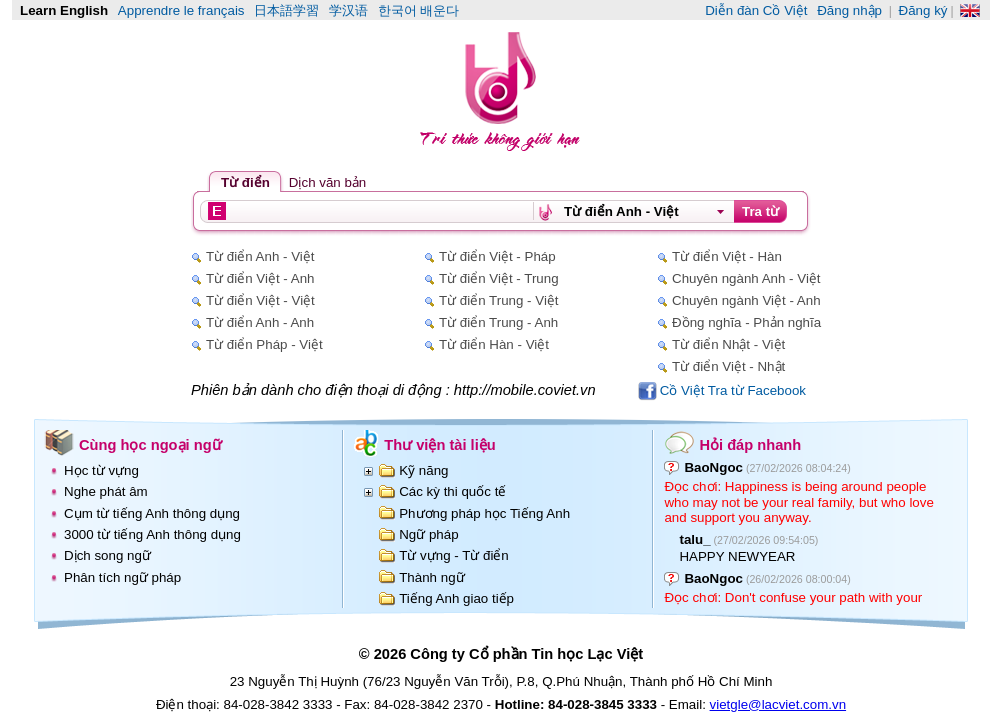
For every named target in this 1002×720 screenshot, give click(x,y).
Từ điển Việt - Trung (499, 278)
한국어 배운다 (419, 10)
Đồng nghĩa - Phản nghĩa (746, 322)
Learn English (64, 10)
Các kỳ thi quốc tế (452, 491)
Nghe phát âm (106, 491)
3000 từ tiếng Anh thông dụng (152, 534)
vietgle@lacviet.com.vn (778, 704)
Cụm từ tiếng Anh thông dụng (152, 513)
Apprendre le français (181, 10)
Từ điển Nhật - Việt (728, 344)
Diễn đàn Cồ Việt (756, 10)
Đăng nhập (849, 10)
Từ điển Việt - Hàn (727, 256)
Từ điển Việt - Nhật (728, 366)
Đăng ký (923, 10)
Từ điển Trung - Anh (498, 322)
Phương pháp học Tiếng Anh (484, 513)
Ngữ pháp (428, 534)
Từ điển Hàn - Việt (494, 344)
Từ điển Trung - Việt (499, 300)
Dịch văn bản (327, 182)
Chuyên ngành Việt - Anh (746, 300)
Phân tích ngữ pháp (122, 577)
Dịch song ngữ (107, 555)
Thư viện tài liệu (440, 445)
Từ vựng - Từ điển (454, 555)
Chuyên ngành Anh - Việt (746, 278)
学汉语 (348, 10)
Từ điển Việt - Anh (260, 278)
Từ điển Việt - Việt (260, 300)
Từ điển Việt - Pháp (497, 256)
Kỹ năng (423, 470)
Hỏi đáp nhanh (750, 445)
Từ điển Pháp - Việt (264, 344)
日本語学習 (286, 10)
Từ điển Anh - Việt (260, 256)
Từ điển (245, 182)
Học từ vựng (101, 470)
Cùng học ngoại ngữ (150, 445)
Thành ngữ (431, 577)
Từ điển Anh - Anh (260, 322)
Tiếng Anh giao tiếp (456, 598)
